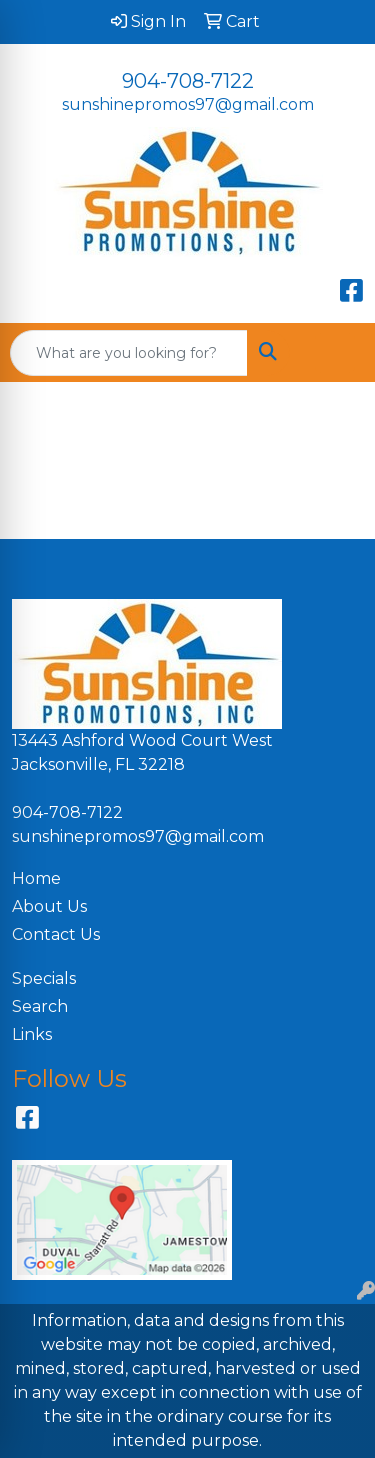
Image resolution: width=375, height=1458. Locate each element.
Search (40, 1006)
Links (32, 1034)
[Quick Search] (129, 353)
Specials (44, 978)
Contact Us (56, 934)
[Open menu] (335, 353)
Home (36, 878)
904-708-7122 (188, 81)
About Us (49, 906)
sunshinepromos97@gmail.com (188, 104)
